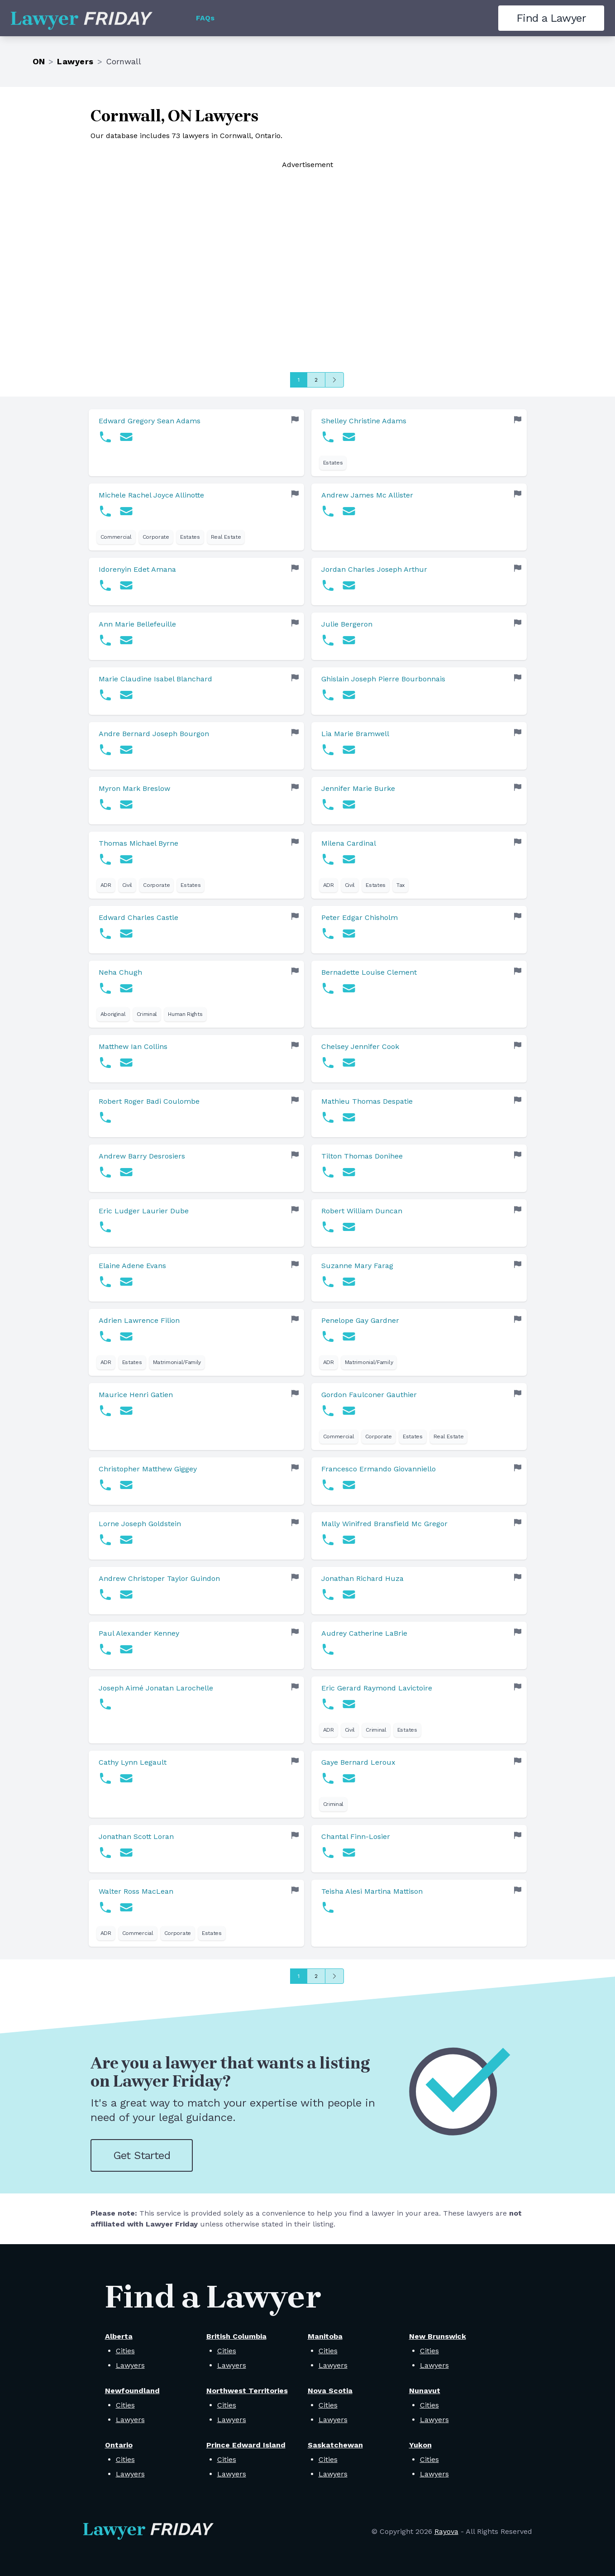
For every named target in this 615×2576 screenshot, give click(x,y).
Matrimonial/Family (177, 1362)
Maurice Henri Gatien (136, 1394)
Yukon (420, 2445)
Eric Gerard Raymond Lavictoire (376, 1688)
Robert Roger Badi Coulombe (149, 1101)
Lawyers (75, 61)
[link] (196, 443)
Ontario (119, 2445)
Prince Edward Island (246, 2445)
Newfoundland (132, 2390)
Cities (125, 2350)
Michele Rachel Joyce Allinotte (151, 495)
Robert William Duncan (361, 1211)
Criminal (147, 1014)
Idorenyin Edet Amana (137, 569)
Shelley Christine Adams (363, 421)
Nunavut (424, 2390)
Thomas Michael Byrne (138, 843)
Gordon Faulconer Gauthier (369, 1394)
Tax (400, 885)
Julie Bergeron (346, 624)
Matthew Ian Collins (133, 1046)
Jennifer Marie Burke (358, 788)
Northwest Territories (247, 2390)
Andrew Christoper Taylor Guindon (159, 1578)
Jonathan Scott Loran (136, 1836)
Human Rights (185, 1014)
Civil (127, 885)
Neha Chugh (120, 972)
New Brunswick (437, 2336)
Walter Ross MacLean (136, 1891)
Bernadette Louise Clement (369, 972)
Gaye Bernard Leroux (358, 1762)
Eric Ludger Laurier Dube (144, 1211)
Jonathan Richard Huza (362, 1578)
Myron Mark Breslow (134, 788)
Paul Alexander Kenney (139, 1633)
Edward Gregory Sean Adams (149, 421)
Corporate (156, 537)
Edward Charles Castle (138, 917)
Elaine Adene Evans (132, 1265)
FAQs (205, 18)
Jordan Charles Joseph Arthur (374, 569)
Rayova (446, 2531)
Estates (333, 463)
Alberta (119, 2336)
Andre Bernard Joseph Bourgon (154, 733)
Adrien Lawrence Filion (139, 1320)
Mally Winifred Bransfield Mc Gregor (384, 1523)
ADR (105, 885)
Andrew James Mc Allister (367, 495)
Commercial (116, 537)
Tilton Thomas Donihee (362, 1156)
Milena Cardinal (348, 843)
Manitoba (325, 2336)
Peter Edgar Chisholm (359, 917)
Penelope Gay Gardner (360, 1320)
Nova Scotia (330, 2390)
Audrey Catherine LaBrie (364, 1633)
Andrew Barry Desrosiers (142, 1156)
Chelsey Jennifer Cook (360, 1046)
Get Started (141, 2155)
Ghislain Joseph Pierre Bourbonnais (383, 679)
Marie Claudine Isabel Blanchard (155, 679)
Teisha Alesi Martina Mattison (372, 1891)
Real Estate (226, 537)
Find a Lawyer (551, 18)
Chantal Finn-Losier (355, 1836)
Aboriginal (113, 1014)
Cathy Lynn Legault (133, 1762)
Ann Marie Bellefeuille (137, 624)
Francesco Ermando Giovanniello (378, 1469)
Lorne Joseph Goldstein (140, 1523)
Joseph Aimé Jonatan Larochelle (156, 1688)
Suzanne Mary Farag (357, 1265)
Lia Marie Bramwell (355, 733)
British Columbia (236, 2336)
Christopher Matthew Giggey (148, 1469)
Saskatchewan (335, 2445)
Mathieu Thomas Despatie (367, 1101)
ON (39, 61)
